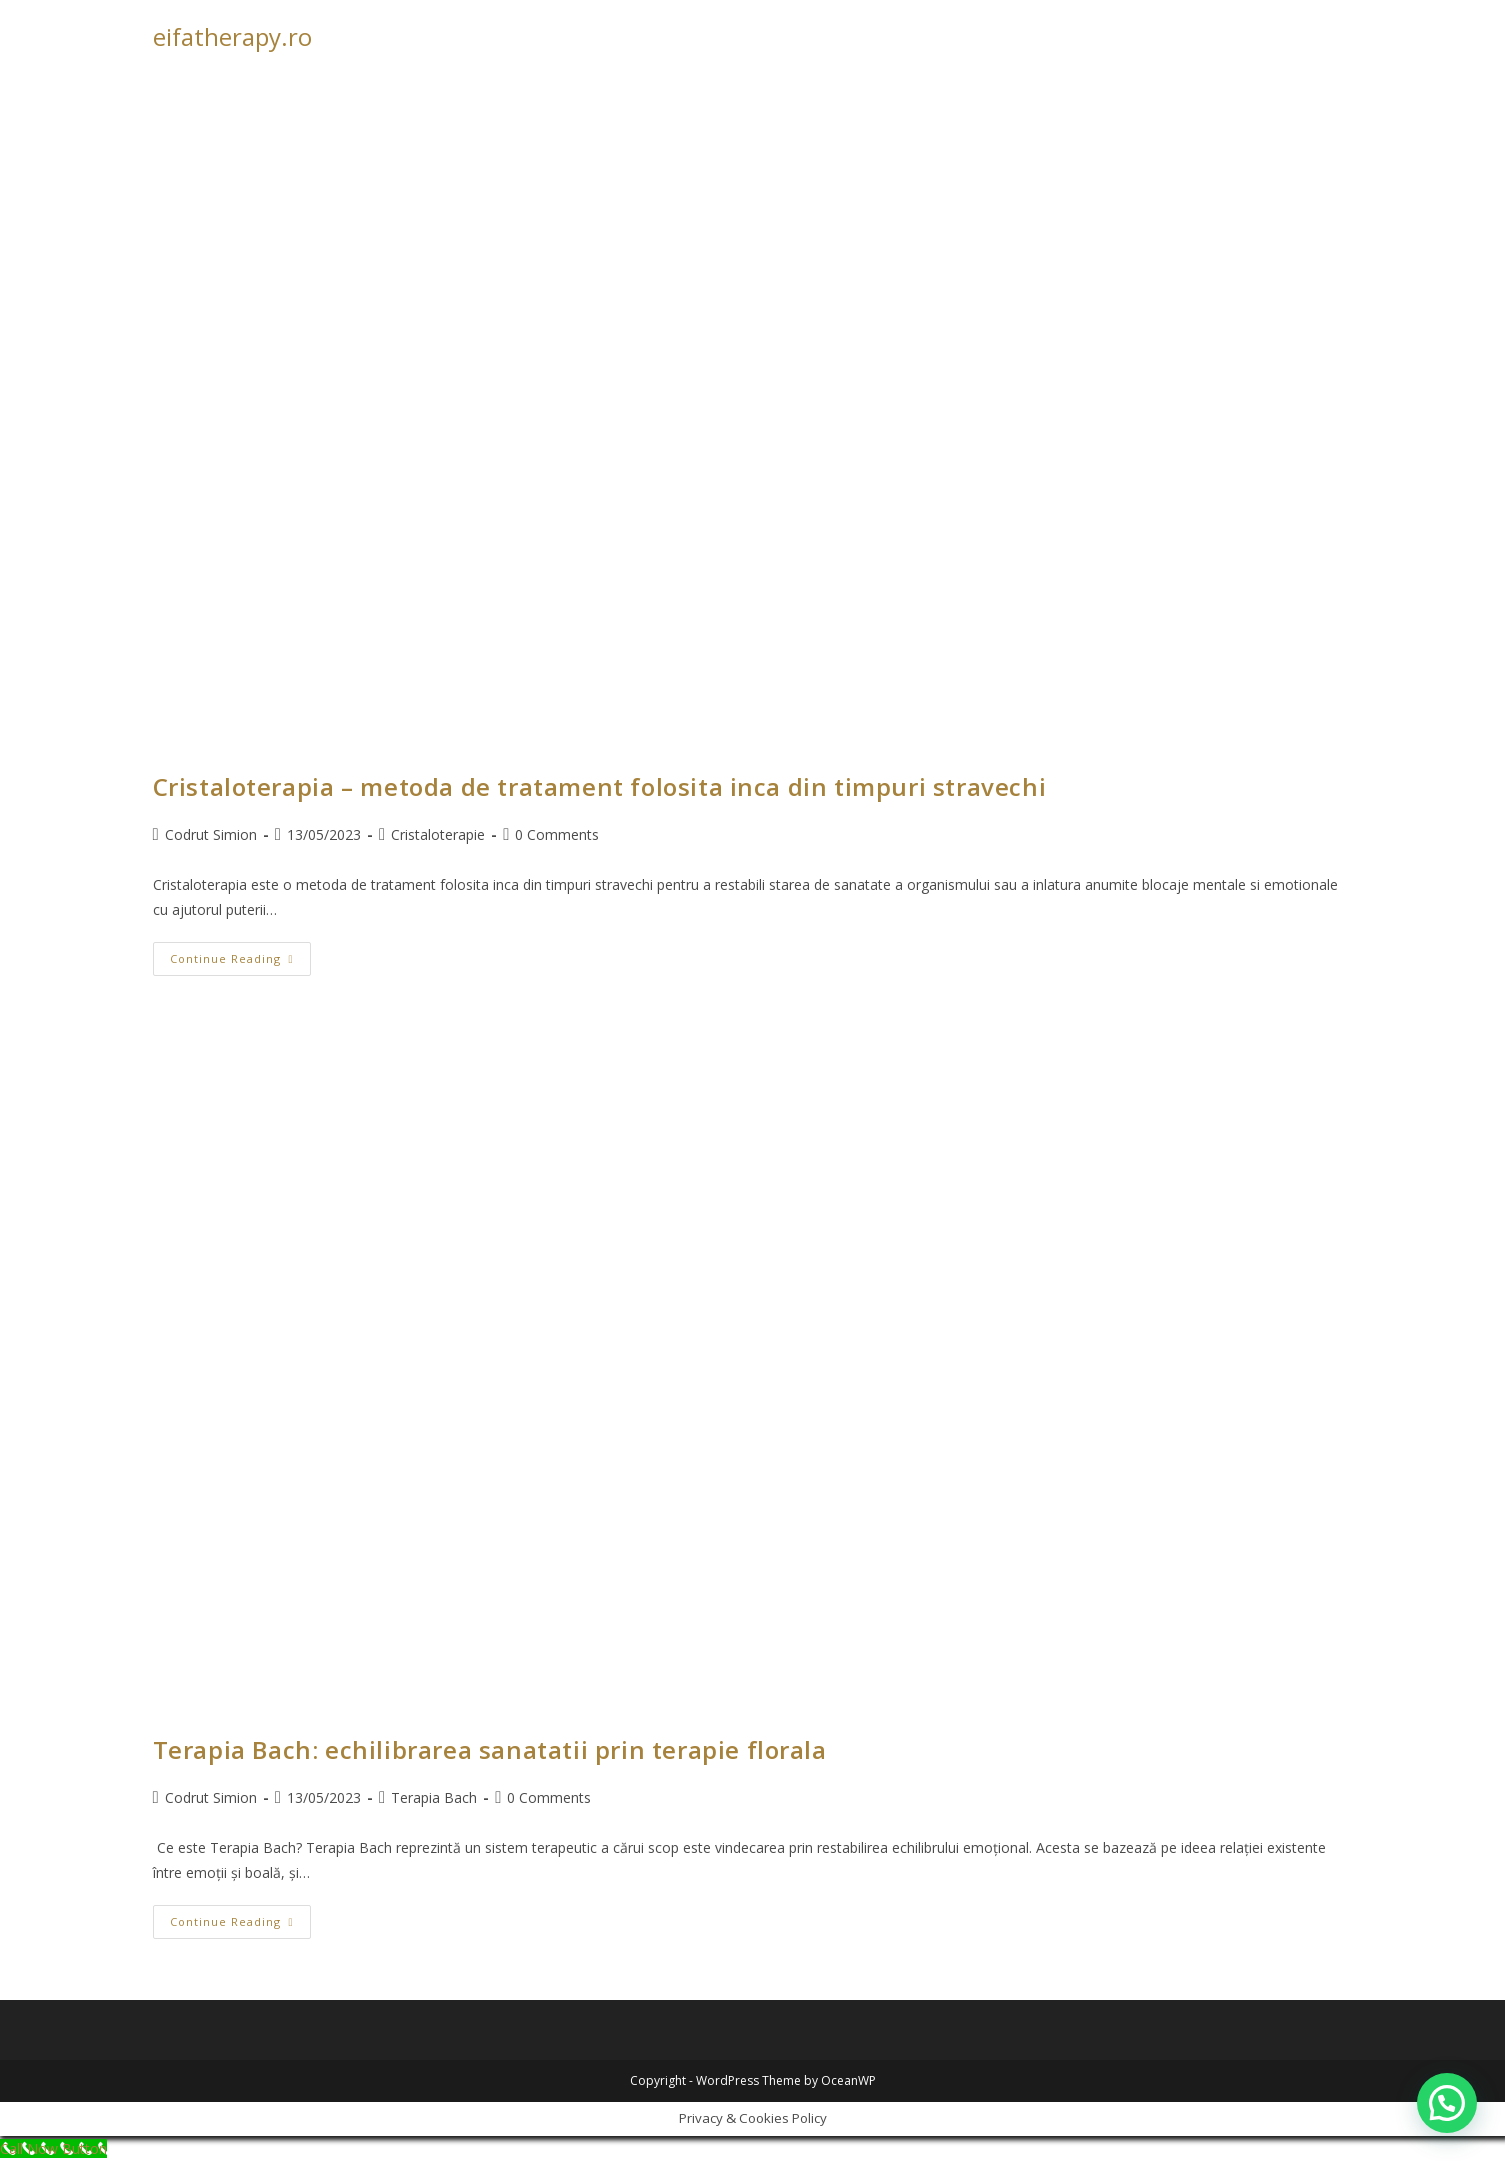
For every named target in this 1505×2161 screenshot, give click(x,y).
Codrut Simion (211, 834)
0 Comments (557, 834)
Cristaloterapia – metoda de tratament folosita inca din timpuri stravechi (603, 786)
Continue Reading (240, 962)
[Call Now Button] (53, 2148)
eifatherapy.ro (232, 36)
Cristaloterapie (438, 834)
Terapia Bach (434, 1797)
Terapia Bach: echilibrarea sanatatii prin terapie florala (490, 1749)
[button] (1447, 2103)
